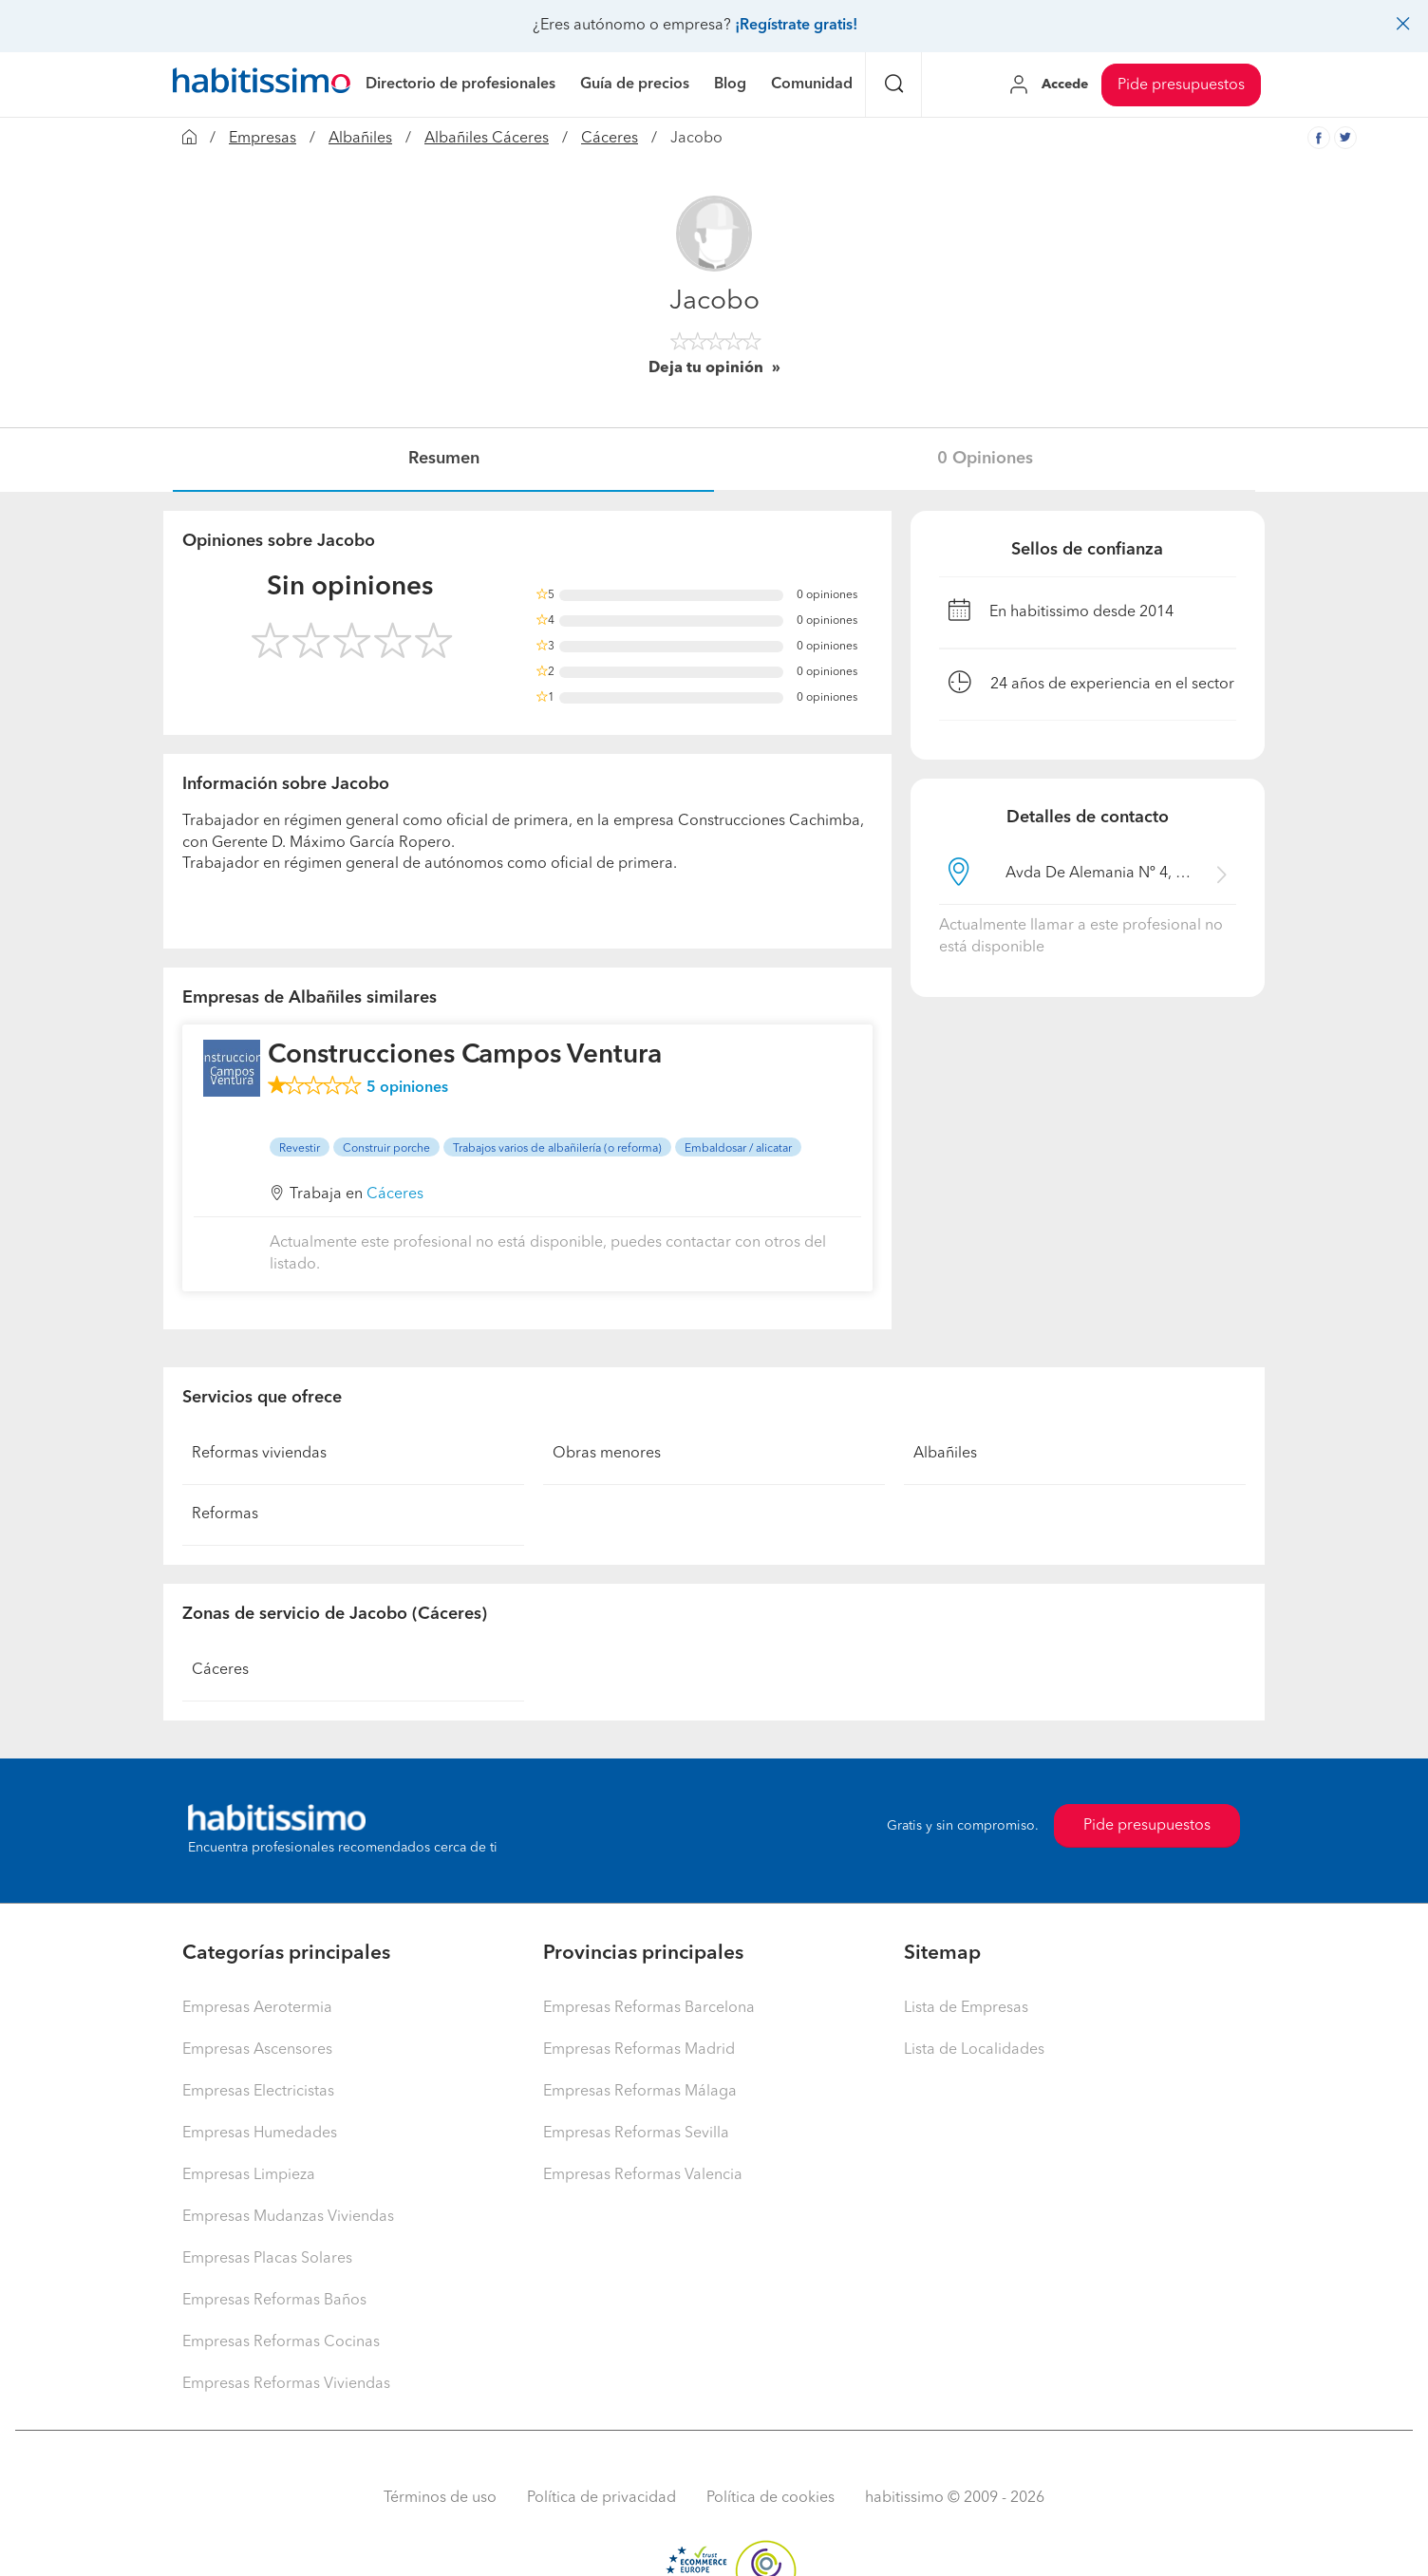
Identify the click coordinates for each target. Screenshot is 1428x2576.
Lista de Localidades (974, 2050)
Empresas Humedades (259, 2133)
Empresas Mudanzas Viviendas (288, 2217)
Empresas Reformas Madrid (639, 2050)
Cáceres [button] (394, 1194)
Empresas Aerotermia (257, 2008)
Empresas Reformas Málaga (640, 2091)
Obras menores (607, 1453)
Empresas (262, 138)
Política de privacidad (601, 2498)
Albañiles (360, 138)
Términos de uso (440, 2498)
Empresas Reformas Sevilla (636, 2133)
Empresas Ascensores (257, 2050)
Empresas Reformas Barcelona (649, 2008)
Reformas (225, 1514)
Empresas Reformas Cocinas (281, 2342)
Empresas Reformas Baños (274, 2300)
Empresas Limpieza (248, 2175)
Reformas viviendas (259, 1453)
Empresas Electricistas (258, 2091)
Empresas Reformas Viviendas (286, 2384)
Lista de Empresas (966, 2008)
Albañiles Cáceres (486, 138)
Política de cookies (770, 2498)
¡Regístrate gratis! (796, 25)
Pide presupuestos (1181, 85)
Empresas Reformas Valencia (642, 2175)
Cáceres (609, 138)
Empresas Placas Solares (267, 2258)
